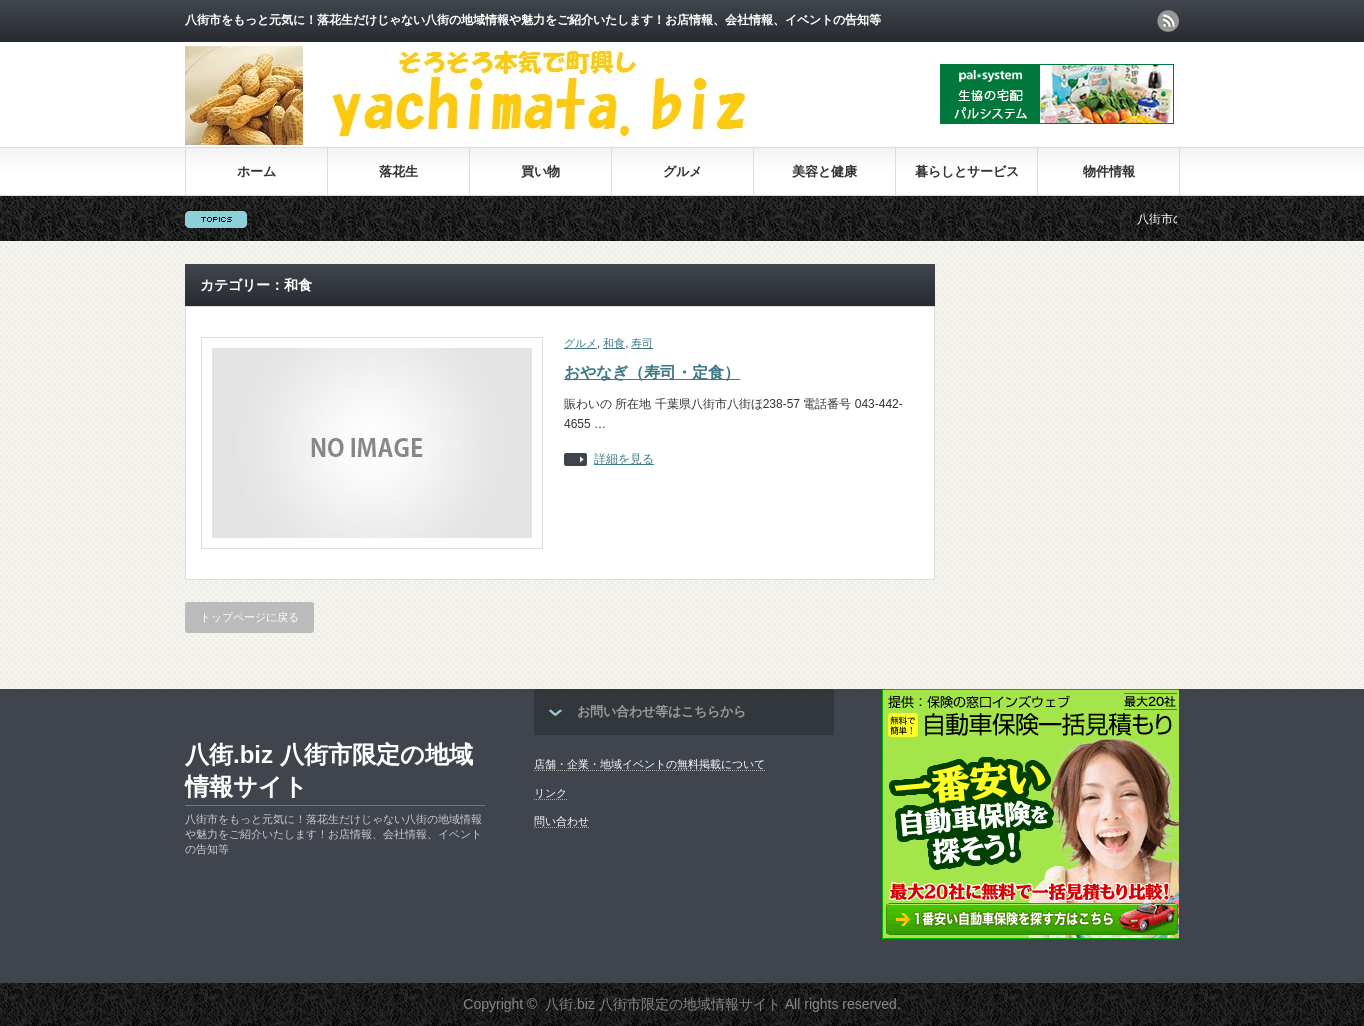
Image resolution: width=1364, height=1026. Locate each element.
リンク (550, 793)
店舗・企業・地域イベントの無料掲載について (649, 764)
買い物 (540, 171)
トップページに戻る (249, 617)
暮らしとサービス (967, 171)
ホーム (256, 171)
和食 (614, 343)
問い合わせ (561, 821)
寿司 (642, 343)
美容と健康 (824, 171)
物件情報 (1109, 171)
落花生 (398, 171)
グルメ (682, 171)
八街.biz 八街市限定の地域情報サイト (329, 770)
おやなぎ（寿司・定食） (652, 372)
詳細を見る (624, 459)
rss (1168, 21)
